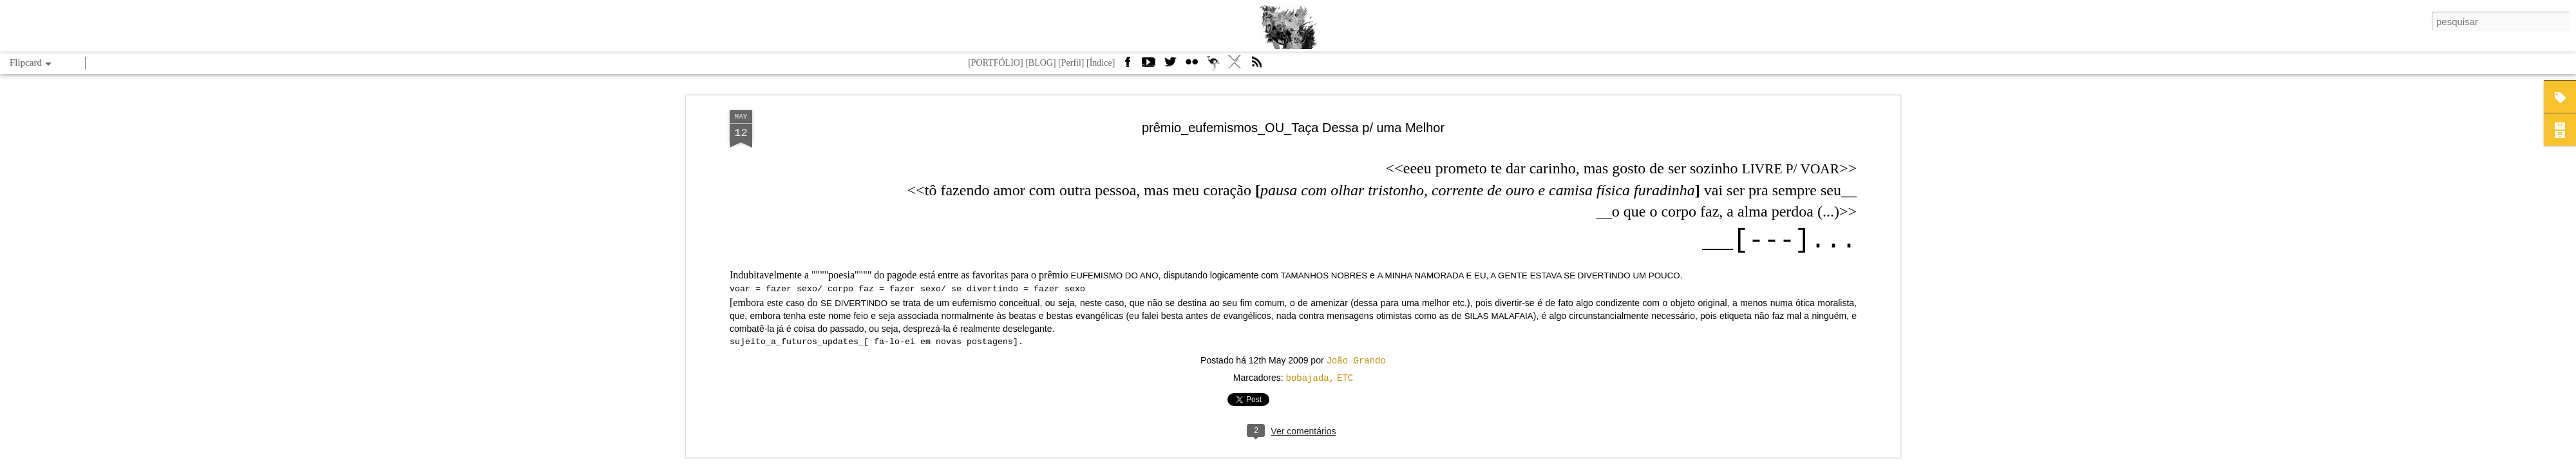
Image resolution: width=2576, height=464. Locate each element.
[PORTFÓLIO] (995, 63)
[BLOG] (1040, 63)
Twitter (1170, 66)
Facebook (1127, 66)
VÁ (1234, 66)
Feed (1256, 66)
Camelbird (1213, 66)
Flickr (1191, 66)
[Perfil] (1071, 63)
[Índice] (1100, 63)
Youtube (1148, 66)
